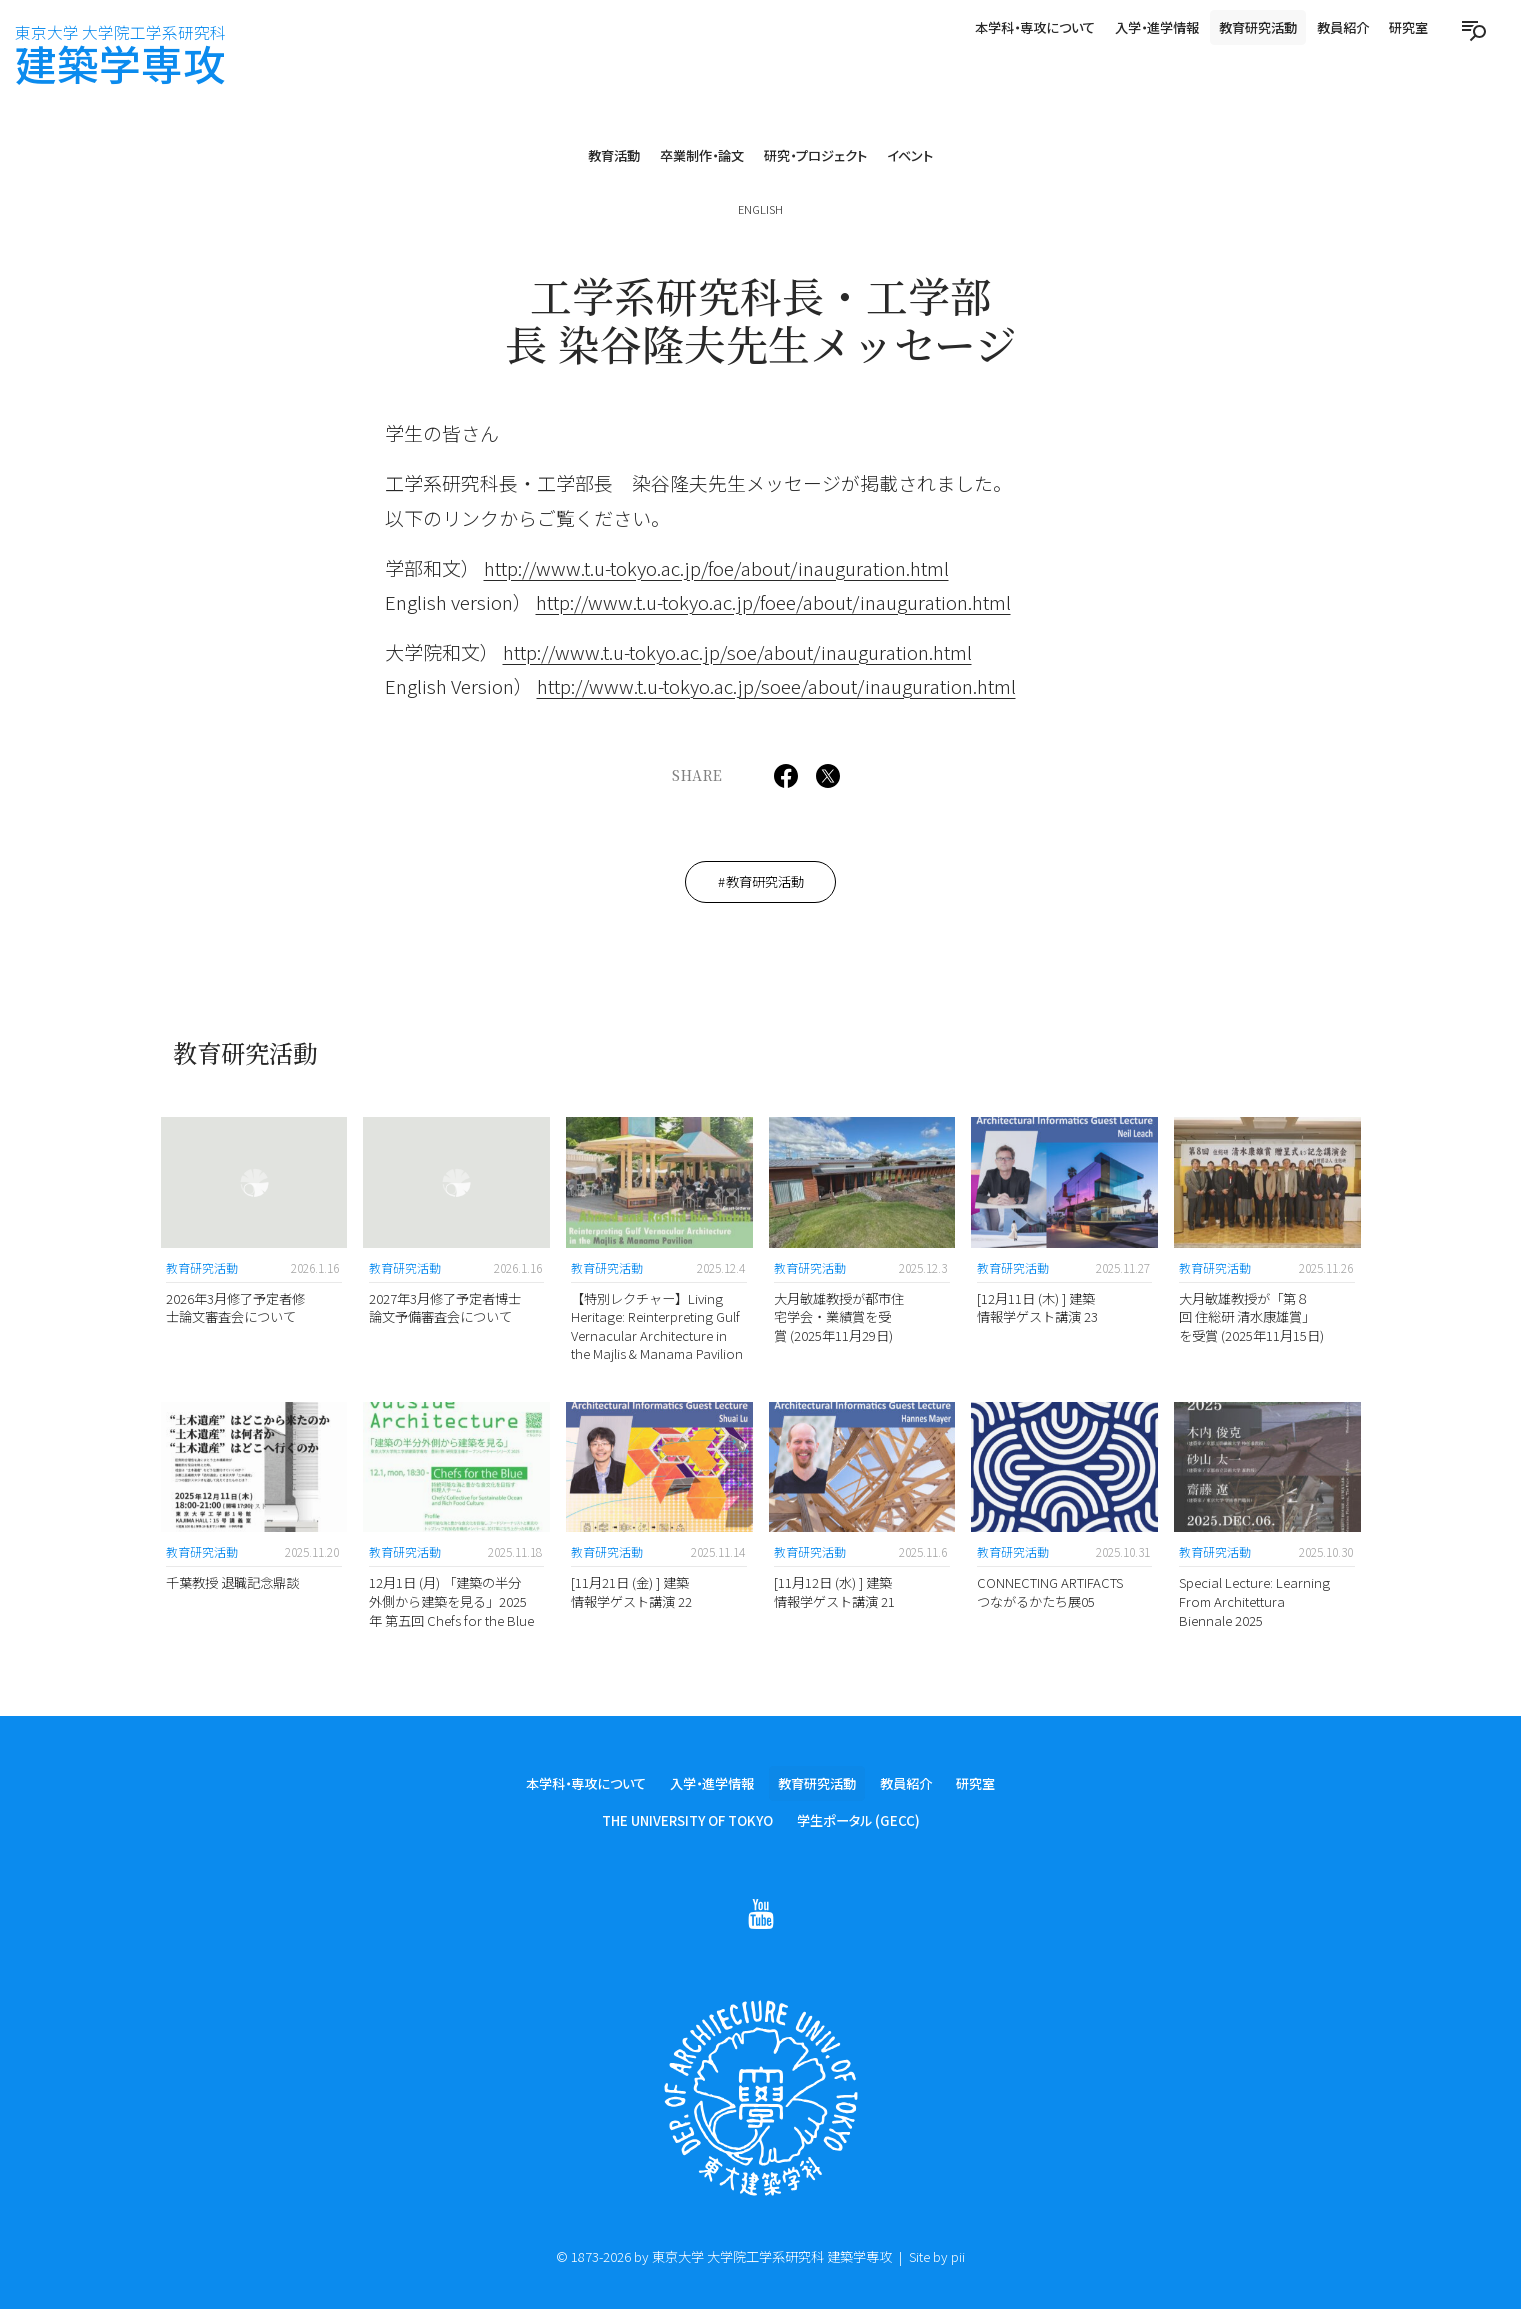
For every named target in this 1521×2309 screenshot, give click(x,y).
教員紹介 (1343, 27)
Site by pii (937, 2256)
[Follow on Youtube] (761, 1916)
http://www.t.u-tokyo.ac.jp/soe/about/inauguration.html (737, 651)
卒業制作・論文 (702, 155)
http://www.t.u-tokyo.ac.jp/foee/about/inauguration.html (773, 601)
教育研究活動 (1258, 27)
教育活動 (614, 155)
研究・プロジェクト (815, 155)
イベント (910, 155)
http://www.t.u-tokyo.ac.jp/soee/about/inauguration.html (776, 685)
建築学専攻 (120, 56)
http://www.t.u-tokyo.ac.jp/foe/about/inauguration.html (716, 567)
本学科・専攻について (1035, 27)
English (761, 209)
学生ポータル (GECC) (858, 1823)
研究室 (1408, 27)
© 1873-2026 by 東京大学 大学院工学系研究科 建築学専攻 (724, 2256)
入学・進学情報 (1157, 27)
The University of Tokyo (687, 1823)
